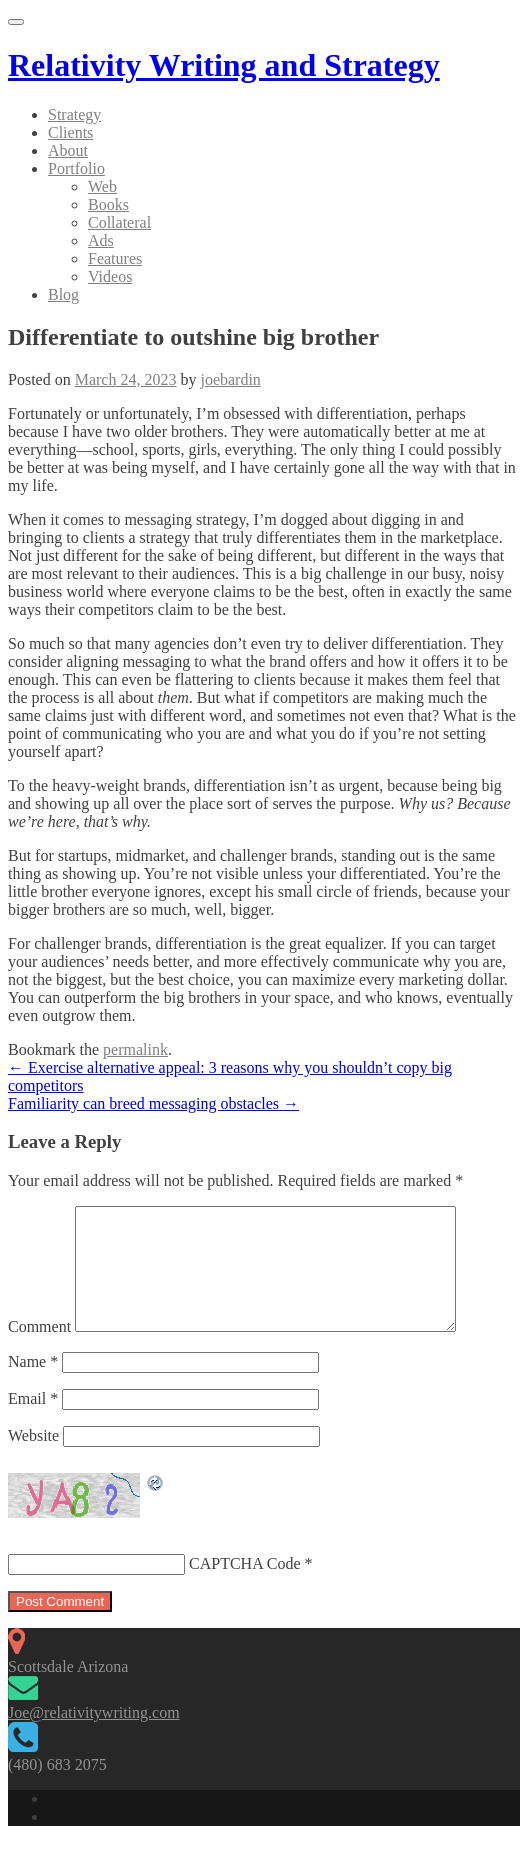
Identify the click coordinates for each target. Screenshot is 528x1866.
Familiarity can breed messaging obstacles (153, 1103)
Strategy (74, 114)
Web (102, 186)
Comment (39, 1350)
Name (33, 1385)
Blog (63, 294)
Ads (101, 240)
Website (33, 1459)
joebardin (230, 379)
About (68, 150)
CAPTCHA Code (245, 1587)
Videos (110, 276)
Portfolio (76, 168)
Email (33, 1422)
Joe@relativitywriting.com (94, 1736)
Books (108, 204)
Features (115, 258)
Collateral (119, 222)
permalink (135, 1049)
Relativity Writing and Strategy (224, 65)
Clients (70, 132)
